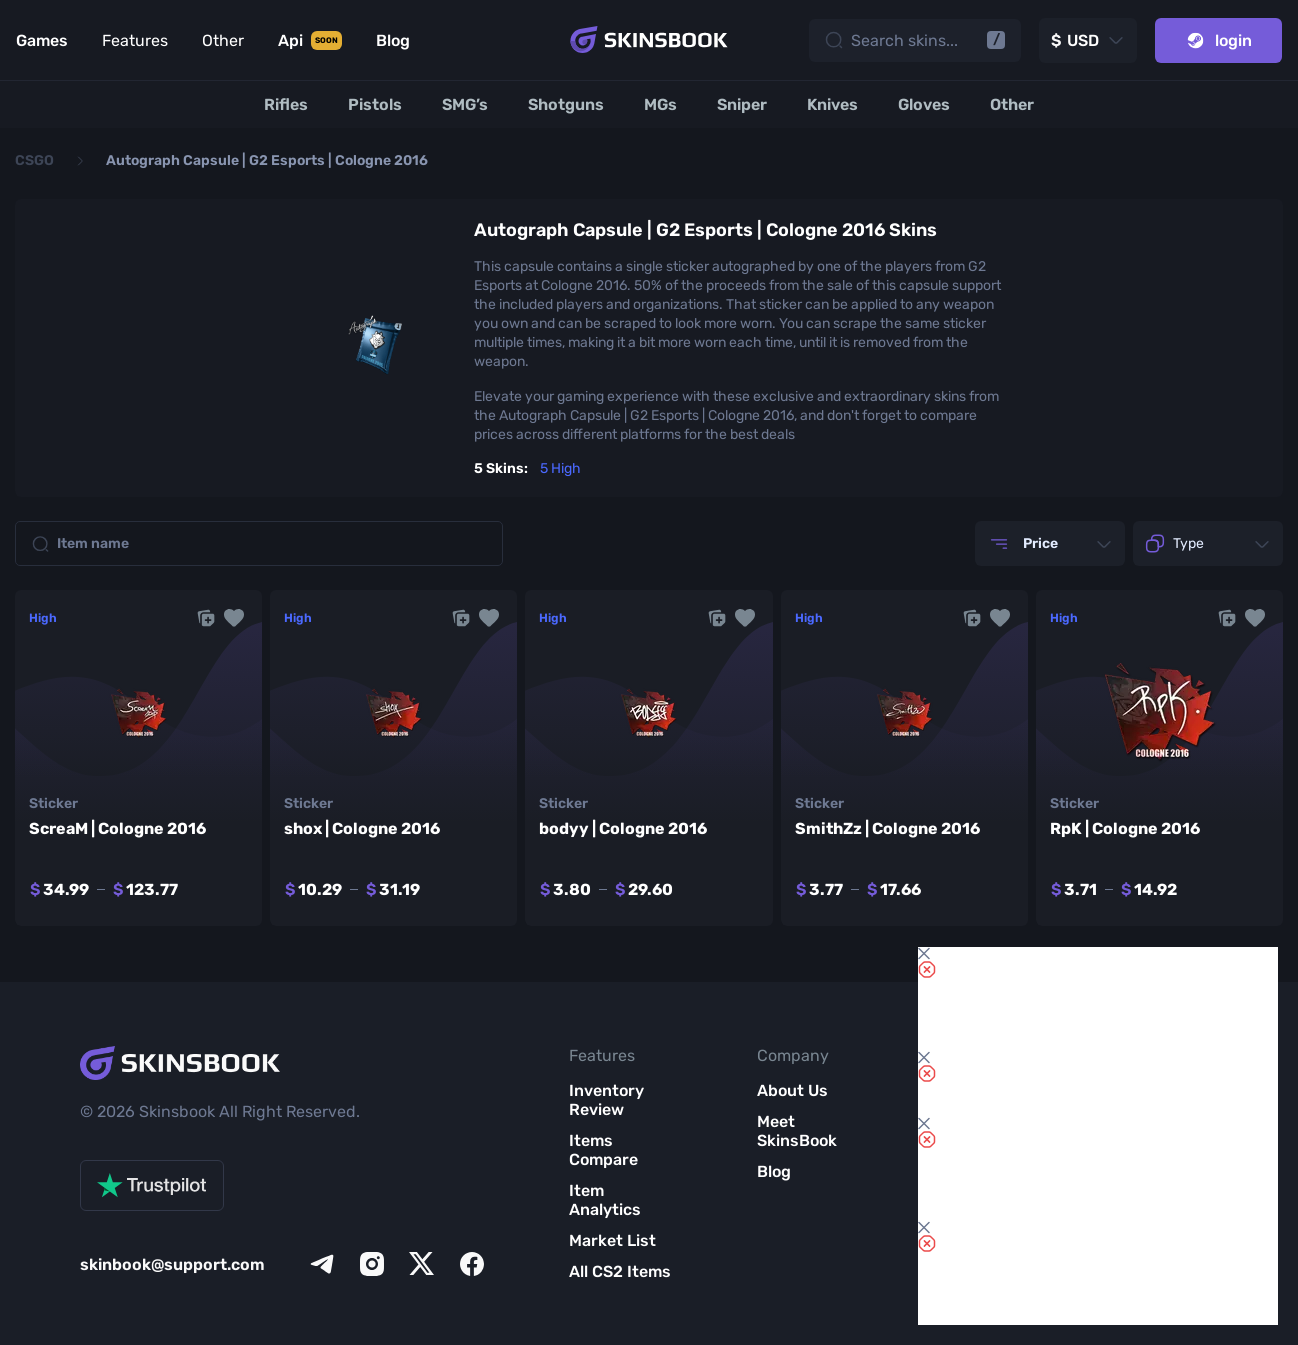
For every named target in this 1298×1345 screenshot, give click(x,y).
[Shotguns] (566, 104)
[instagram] (372, 1264)
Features (135, 40)
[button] (234, 618)
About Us (792, 1090)
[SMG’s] (465, 104)
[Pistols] (375, 104)
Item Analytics (605, 1200)
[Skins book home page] (649, 40)
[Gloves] (924, 104)
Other (223, 40)
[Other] (1012, 104)
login (1218, 40)
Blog (774, 1171)
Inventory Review (606, 1100)
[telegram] (322, 1264)
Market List (612, 1240)
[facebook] (472, 1264)
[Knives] (832, 104)
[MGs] (660, 104)
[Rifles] (286, 104)
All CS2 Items (620, 1271)
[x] (422, 1264)
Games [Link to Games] (42, 40)
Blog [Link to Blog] (393, 40)
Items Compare (603, 1150)
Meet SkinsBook (797, 1131)
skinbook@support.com (172, 1264)
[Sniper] (742, 104)
